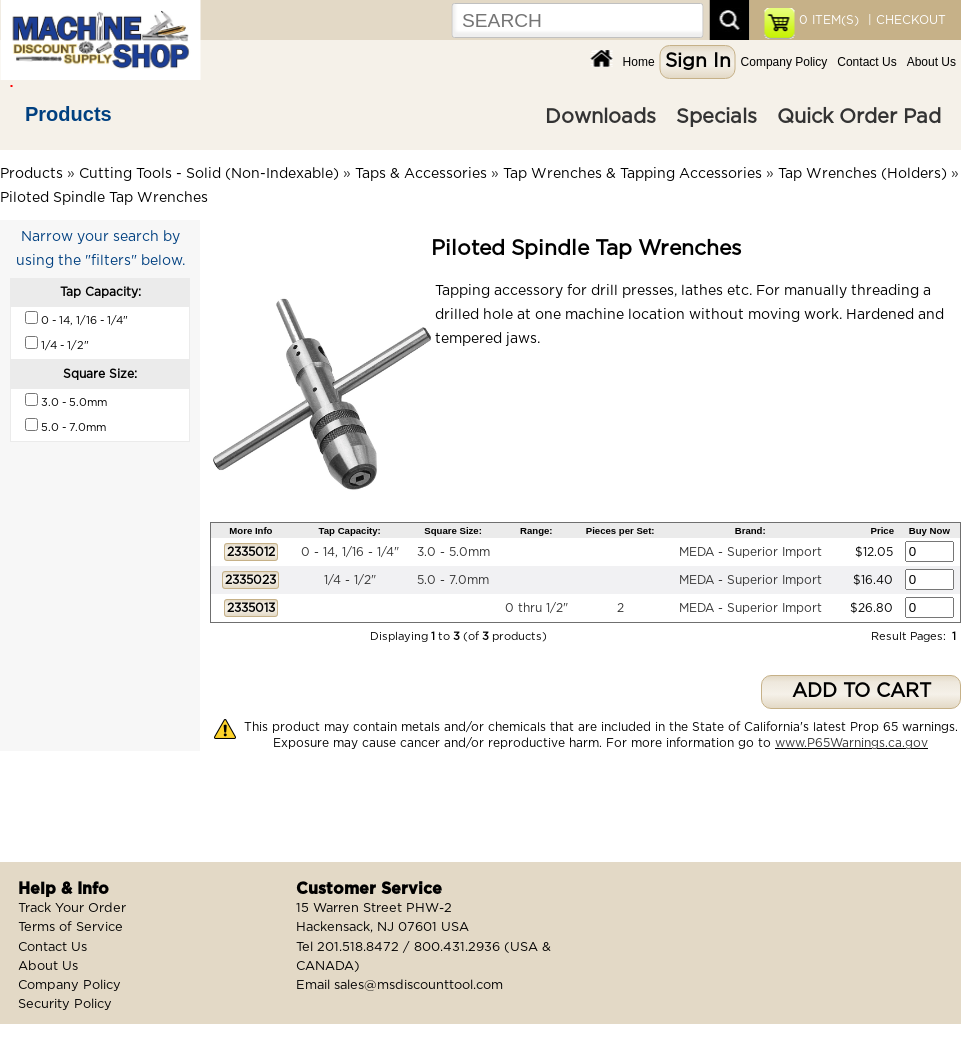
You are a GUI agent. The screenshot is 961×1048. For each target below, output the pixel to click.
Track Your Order (72, 908)
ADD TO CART (861, 691)
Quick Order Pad (859, 117)
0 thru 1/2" (536, 608)
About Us (931, 62)
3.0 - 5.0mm (453, 552)
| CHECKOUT (905, 20)
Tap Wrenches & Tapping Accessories (632, 174)
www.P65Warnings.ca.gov (851, 743)
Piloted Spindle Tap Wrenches (104, 198)
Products (68, 114)
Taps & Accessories (421, 174)
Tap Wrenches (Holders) (862, 174)
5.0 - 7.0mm (453, 580)
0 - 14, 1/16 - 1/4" (350, 552)
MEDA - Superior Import (750, 552)
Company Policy (784, 62)
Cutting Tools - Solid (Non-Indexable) (209, 174)
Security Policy (65, 1004)
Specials (716, 117)
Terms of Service (70, 927)
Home (639, 62)
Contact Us (866, 62)
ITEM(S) (829, 20)
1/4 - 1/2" (350, 580)
